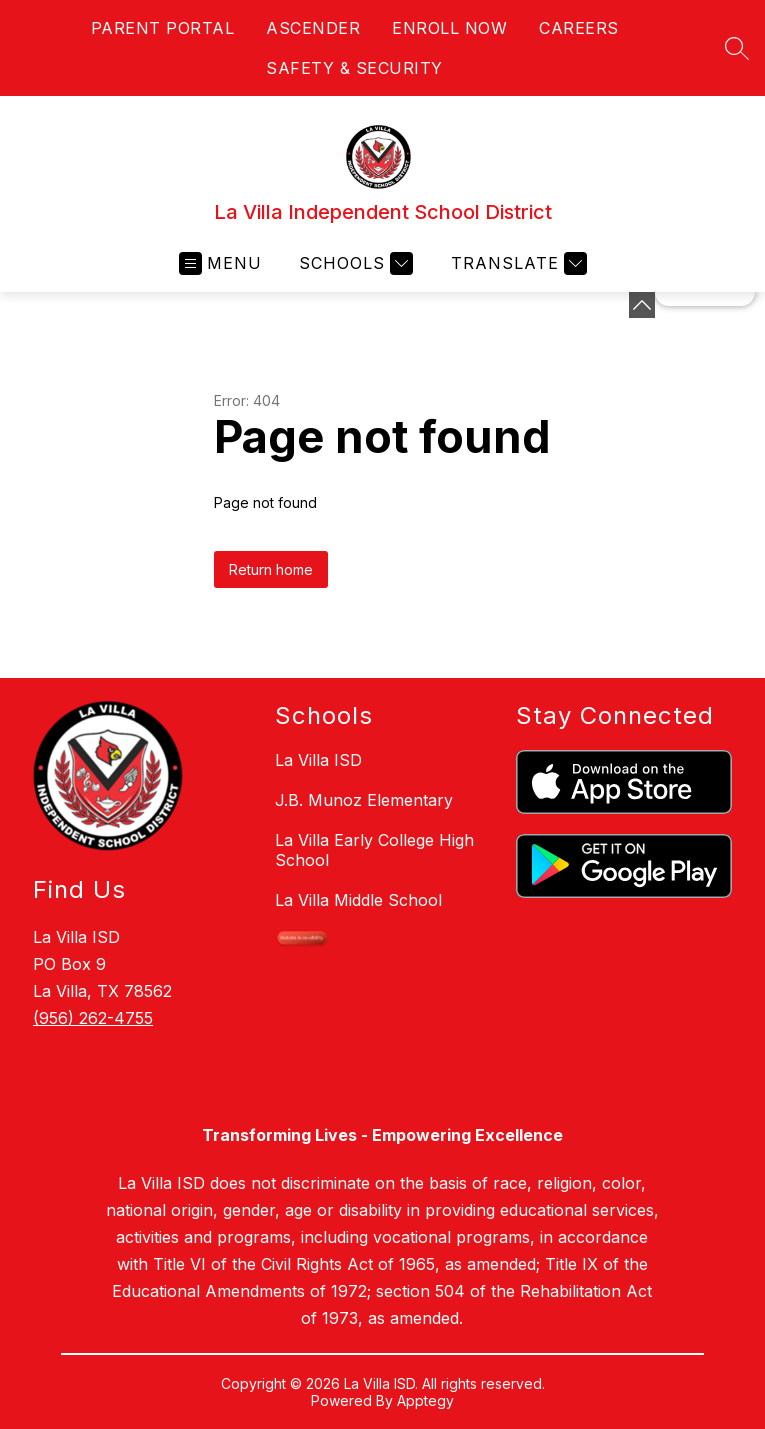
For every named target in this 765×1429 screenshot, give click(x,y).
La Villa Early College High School (374, 850)
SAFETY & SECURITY (354, 68)
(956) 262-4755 (93, 1018)
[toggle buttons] (642, 305)
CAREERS (579, 28)
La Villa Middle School (358, 900)
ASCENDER (313, 28)
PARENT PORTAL (163, 28)
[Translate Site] (516, 263)
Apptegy (425, 1400)
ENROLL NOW (449, 28)
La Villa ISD (318, 760)
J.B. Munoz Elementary (364, 800)
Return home (271, 569)
